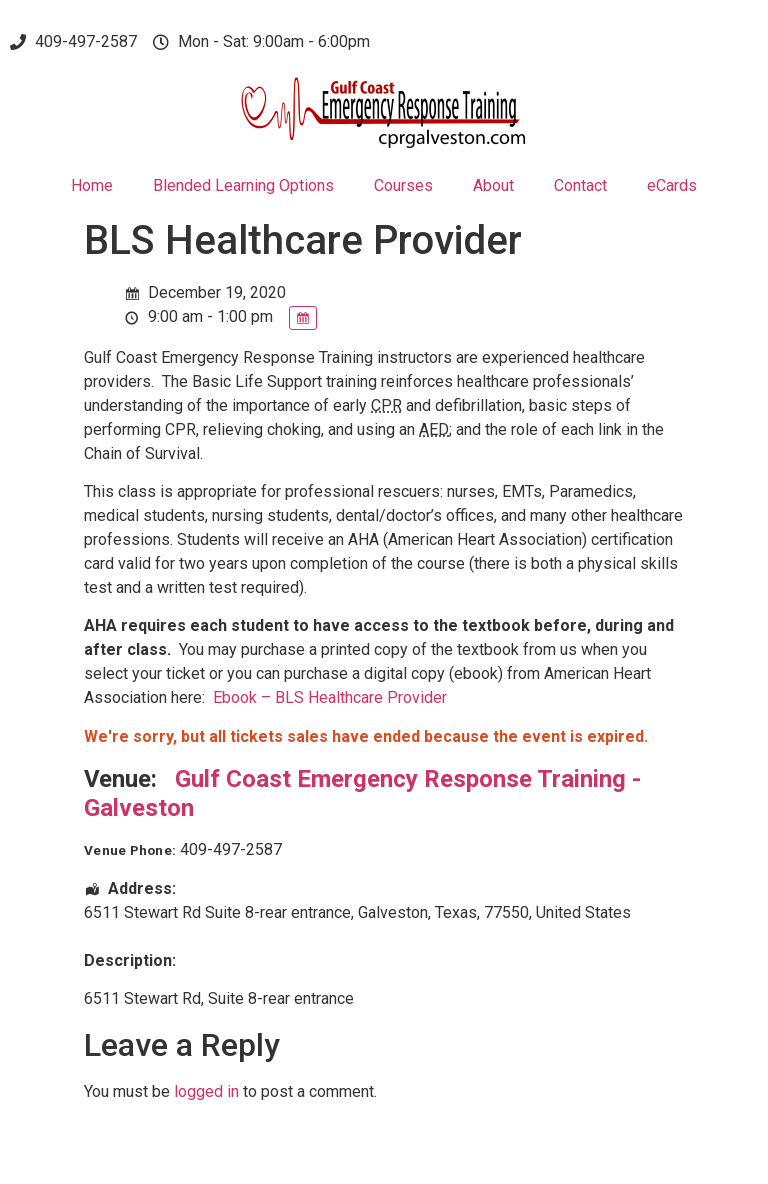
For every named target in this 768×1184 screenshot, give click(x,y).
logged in (206, 1091)
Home (92, 185)
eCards (672, 185)
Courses (403, 185)
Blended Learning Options (243, 185)
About (493, 185)
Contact (580, 185)
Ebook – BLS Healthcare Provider (330, 697)
